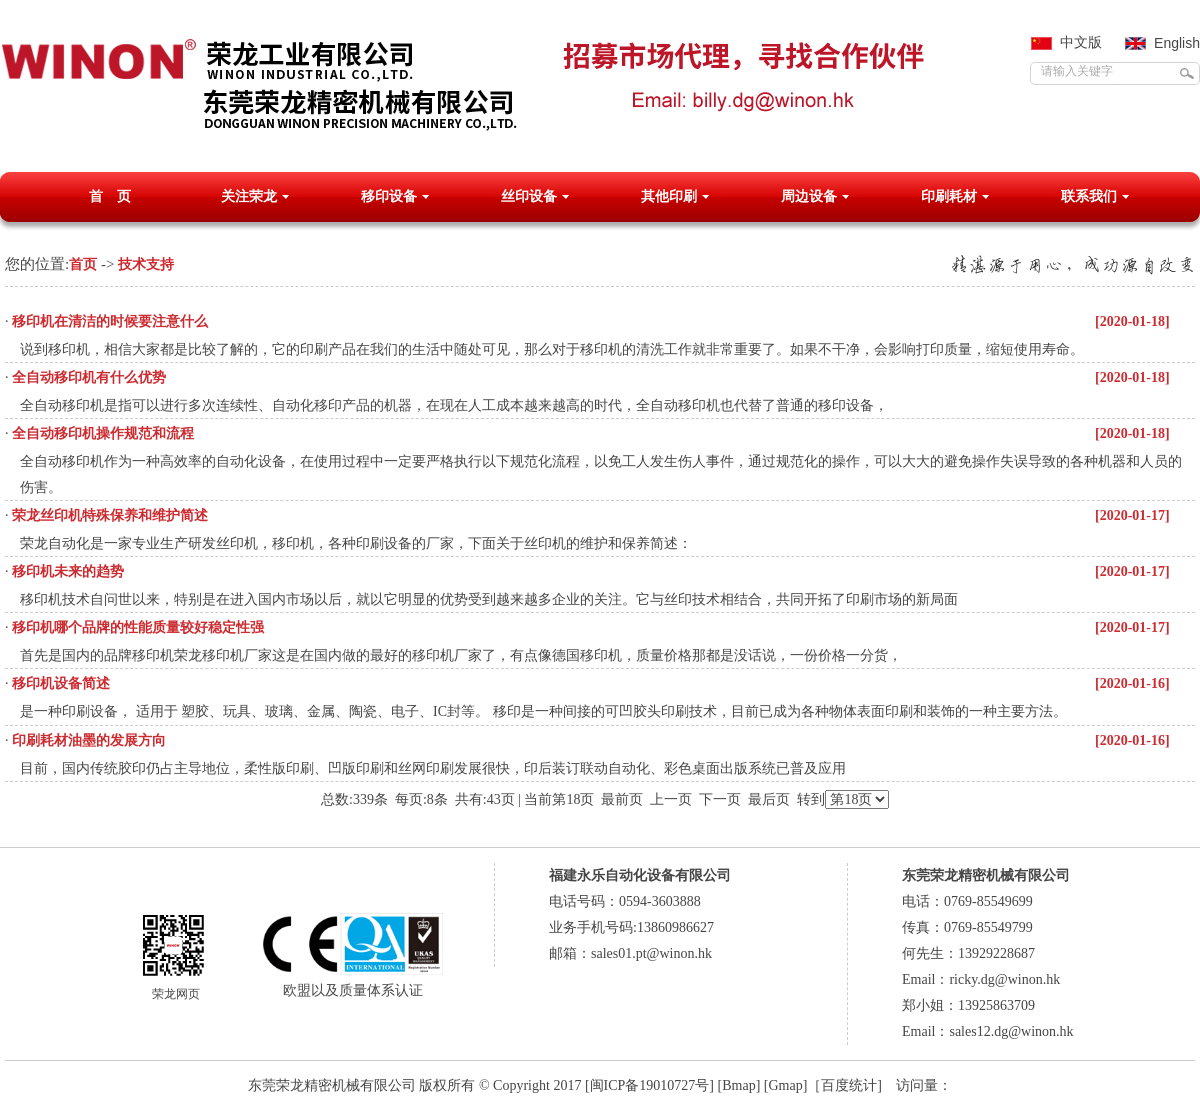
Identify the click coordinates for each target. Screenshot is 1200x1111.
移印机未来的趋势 (68, 571)
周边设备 (809, 196)
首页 (83, 264)
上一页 (671, 799)
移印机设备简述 (61, 683)
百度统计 (849, 1085)
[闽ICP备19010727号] (649, 1085)
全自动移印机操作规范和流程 (103, 433)
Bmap (738, 1085)
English (1177, 43)
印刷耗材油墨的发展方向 (89, 740)
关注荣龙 (249, 196)
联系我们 (1089, 196)
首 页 (110, 196)
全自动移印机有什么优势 (89, 377)
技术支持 (146, 264)
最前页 (622, 799)
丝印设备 (529, 196)
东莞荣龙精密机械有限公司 (332, 1085)
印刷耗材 (949, 196)
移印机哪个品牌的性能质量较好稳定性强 (138, 627)
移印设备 (389, 196)
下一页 (720, 799)
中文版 (1081, 42)
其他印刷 (669, 196)
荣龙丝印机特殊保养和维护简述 (110, 515)
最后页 (769, 799)
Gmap (785, 1085)
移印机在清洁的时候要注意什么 (110, 321)
